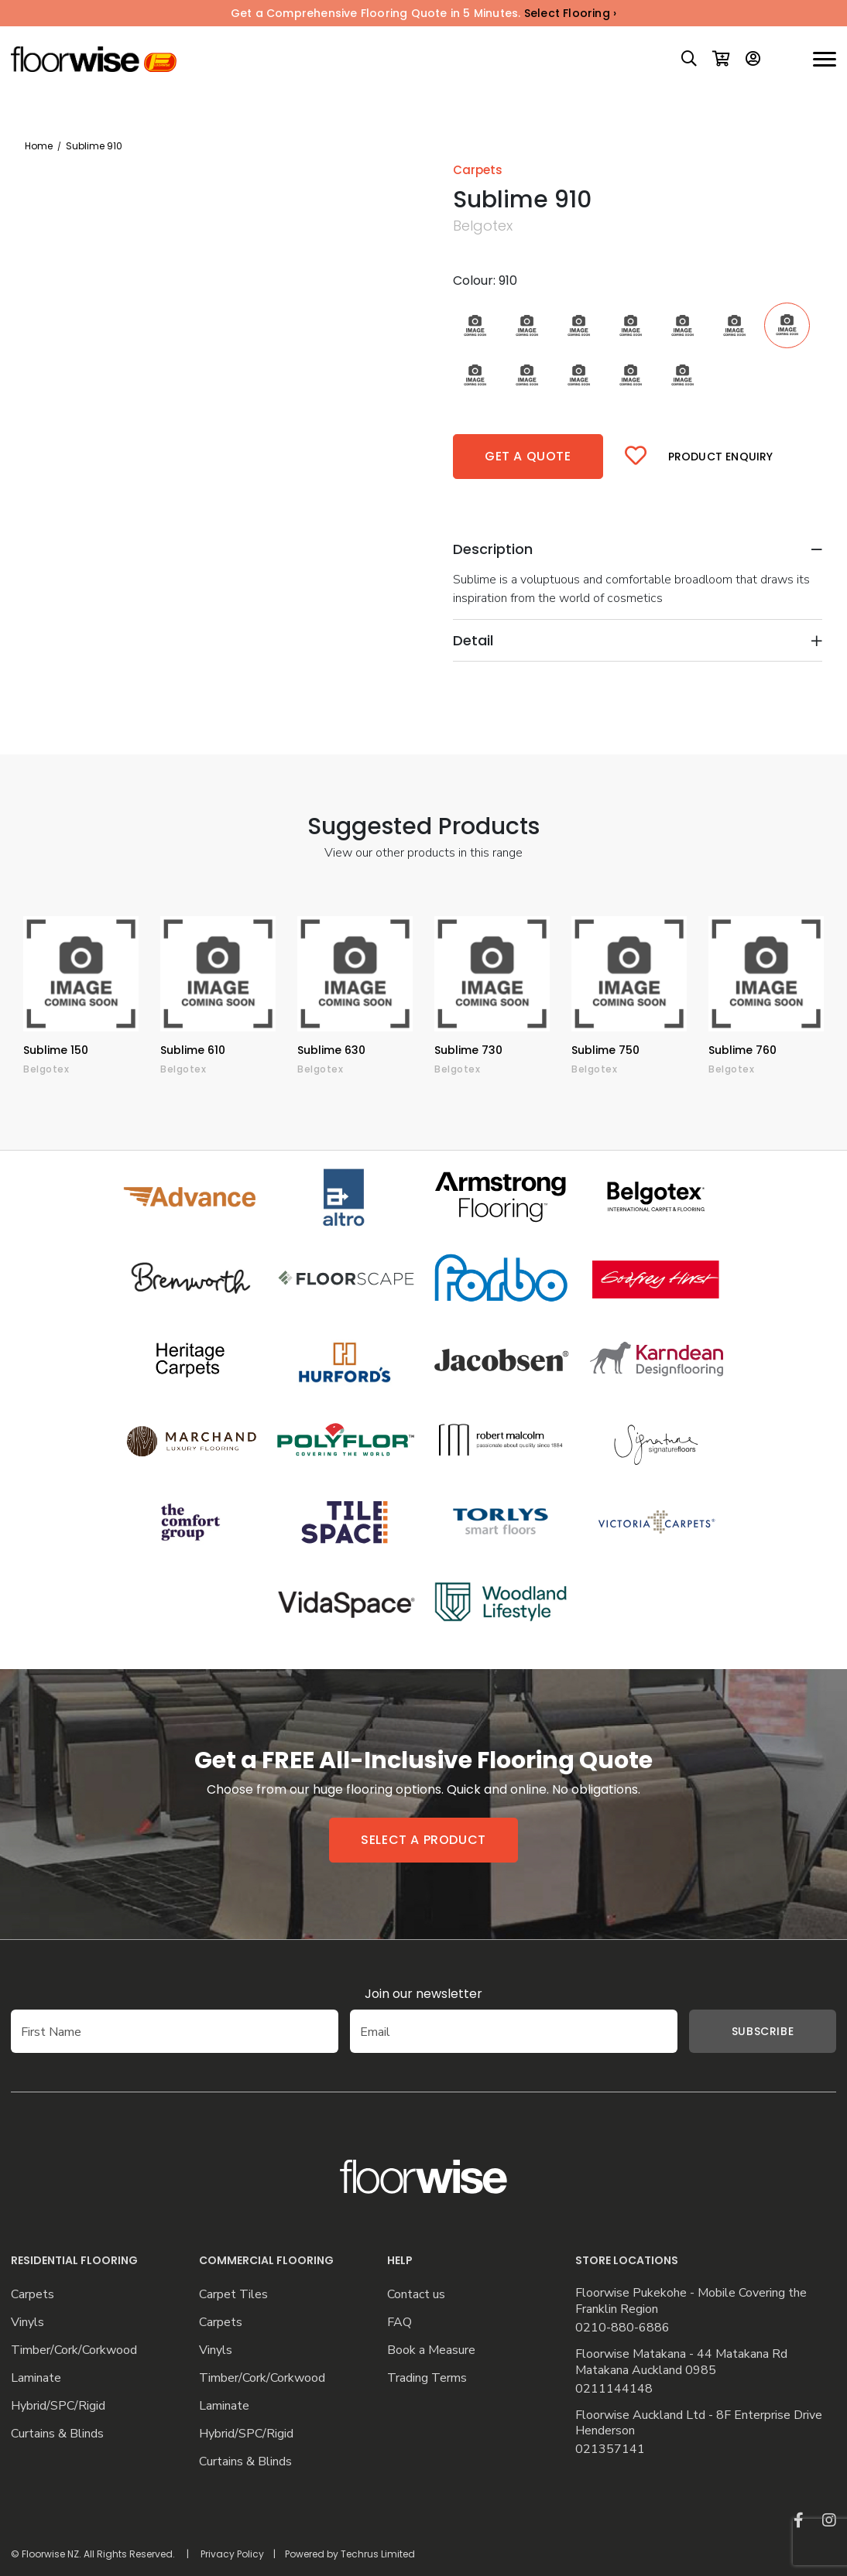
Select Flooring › (570, 13)
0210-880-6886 (622, 2328)
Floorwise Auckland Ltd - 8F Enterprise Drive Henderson (698, 2423)
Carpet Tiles (233, 2295)
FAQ (399, 2322)
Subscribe (739, 2031)
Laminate (36, 2378)
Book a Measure (431, 2350)
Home (39, 145)
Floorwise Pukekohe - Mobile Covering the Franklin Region (691, 2301)
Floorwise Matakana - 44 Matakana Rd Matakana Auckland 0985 (681, 2362)
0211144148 (614, 2389)
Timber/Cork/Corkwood (74, 2350)
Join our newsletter (423, 1994)
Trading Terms (427, 2378)
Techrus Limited (378, 2554)
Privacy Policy (232, 2554)
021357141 (610, 2449)
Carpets (32, 2295)
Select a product (423, 1840)
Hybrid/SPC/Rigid (58, 2406)
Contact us (416, 2295)
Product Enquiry (720, 456)
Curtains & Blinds (57, 2434)
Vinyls (27, 2322)
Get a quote (528, 456)
